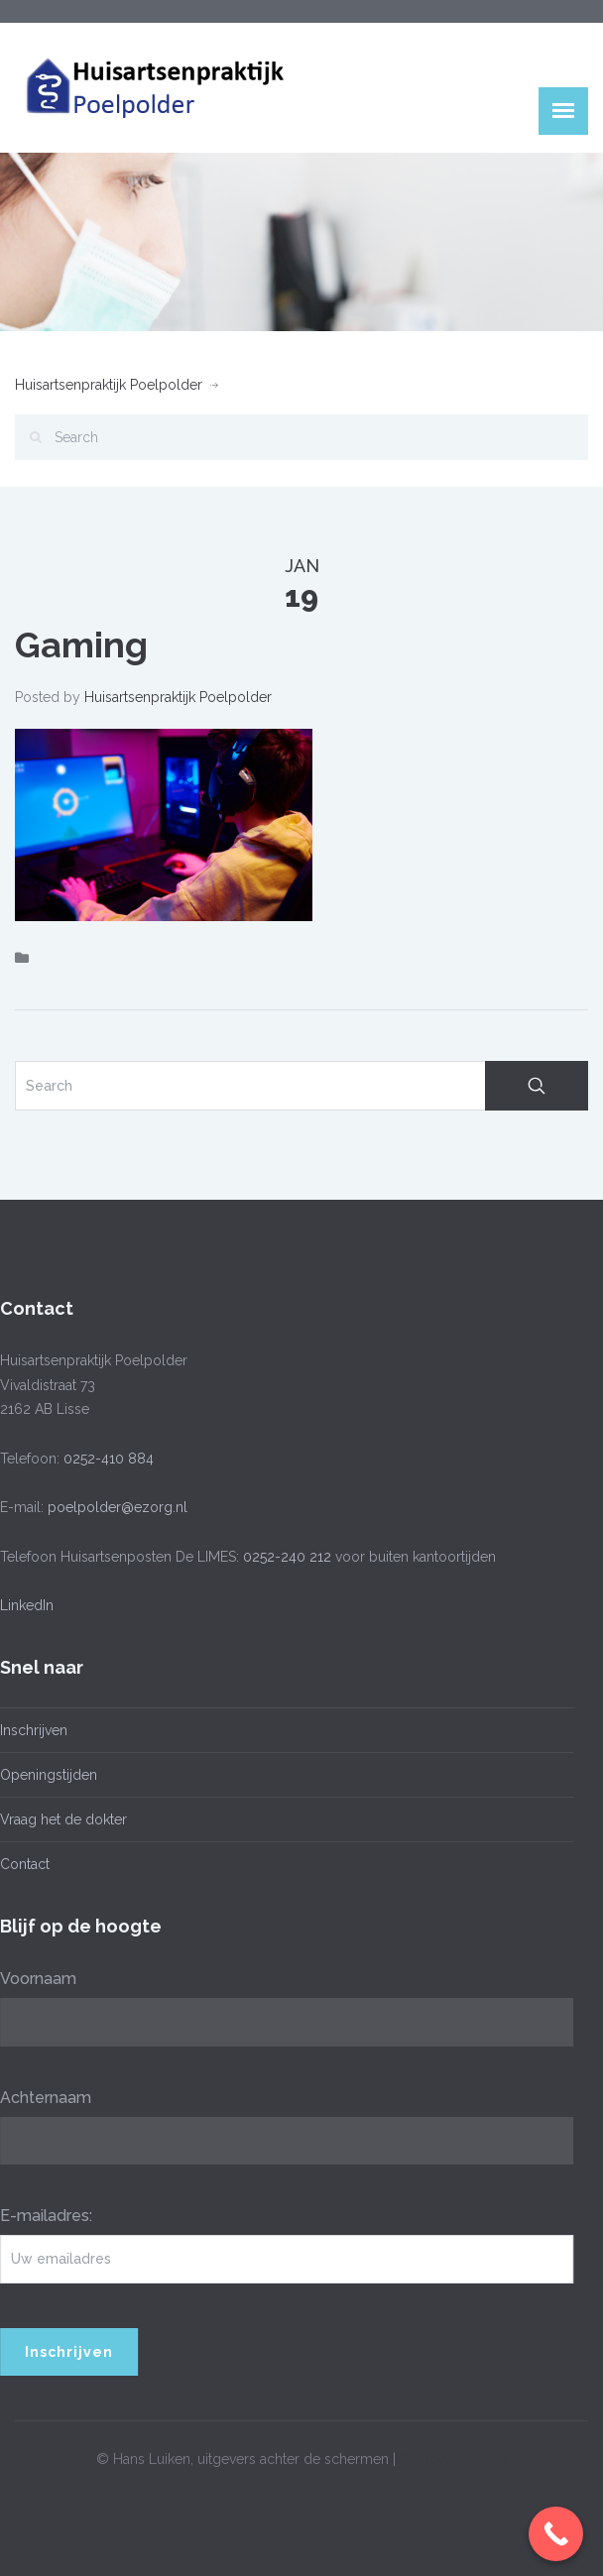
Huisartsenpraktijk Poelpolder (108, 385)
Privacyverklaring (454, 2456)
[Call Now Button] (556, 2534)
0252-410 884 (105, 1458)
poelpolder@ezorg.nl (113, 1507)
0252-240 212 (283, 1557)
